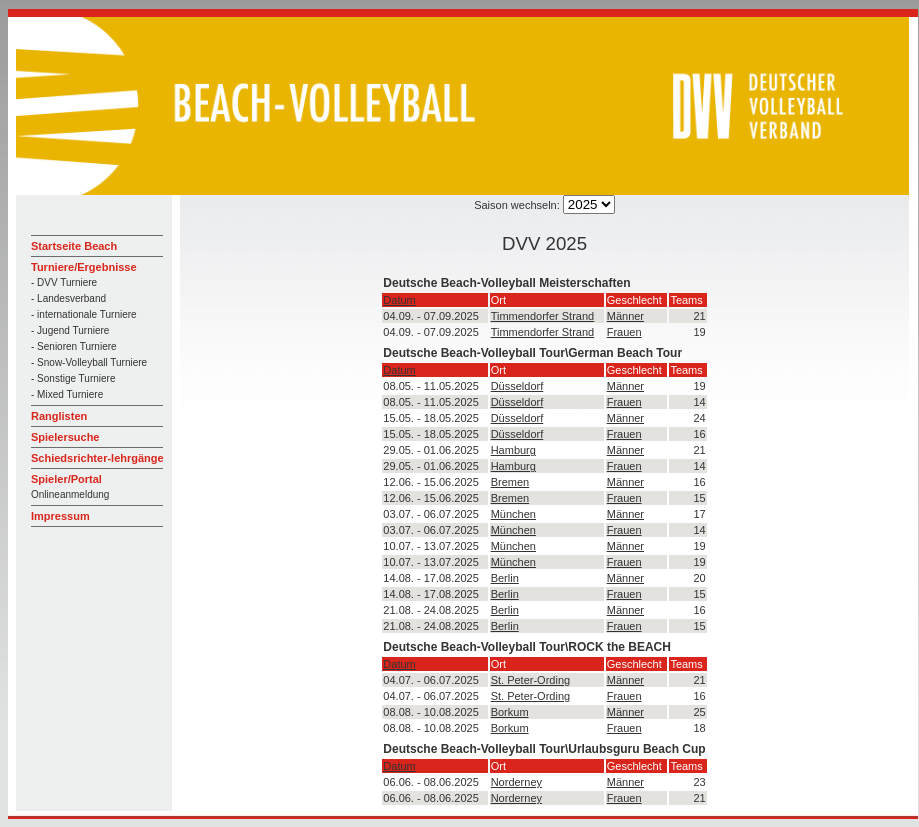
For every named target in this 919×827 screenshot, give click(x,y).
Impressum (60, 516)
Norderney (516, 782)
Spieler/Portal (66, 479)
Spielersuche (65, 437)
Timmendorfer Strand (543, 316)
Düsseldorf (517, 386)
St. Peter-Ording (530, 680)
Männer (625, 316)
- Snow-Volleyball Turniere (89, 362)
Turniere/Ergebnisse (84, 267)
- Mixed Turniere (67, 394)
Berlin (505, 578)
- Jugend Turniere (70, 330)
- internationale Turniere (84, 314)
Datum (399, 300)
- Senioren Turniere (74, 346)
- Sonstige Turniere (73, 378)
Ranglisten (59, 416)
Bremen (510, 482)
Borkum (510, 712)
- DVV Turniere (64, 282)
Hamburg (513, 450)
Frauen (624, 332)
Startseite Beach (74, 246)
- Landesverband (68, 298)
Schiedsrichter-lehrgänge (97, 458)
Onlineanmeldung (70, 494)
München (513, 514)
